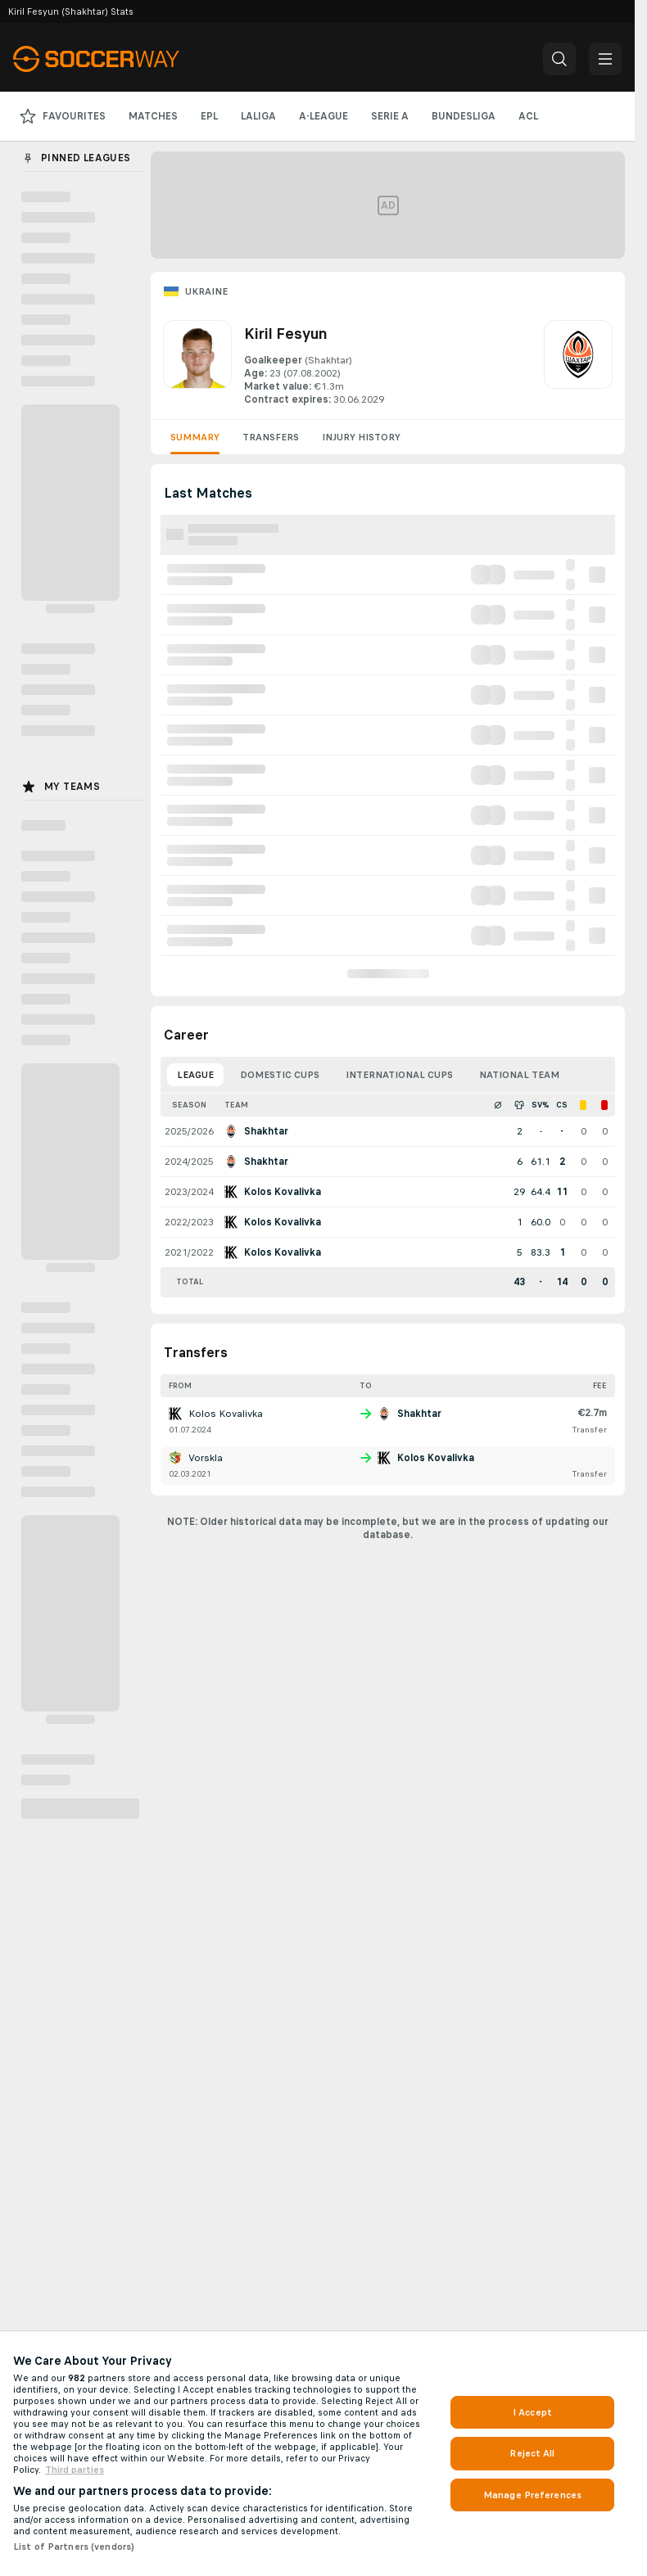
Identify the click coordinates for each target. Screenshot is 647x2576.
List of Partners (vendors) (73, 2546)
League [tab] (195, 1074)
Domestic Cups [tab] (279, 1074)
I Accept (532, 2412)
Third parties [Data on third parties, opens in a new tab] (74, 2469)
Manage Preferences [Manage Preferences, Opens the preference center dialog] (532, 2495)
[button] (559, 59)
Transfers (270, 437)
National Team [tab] (519, 1074)
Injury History (361, 437)
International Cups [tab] (399, 1074)
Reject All (531, 2453)
